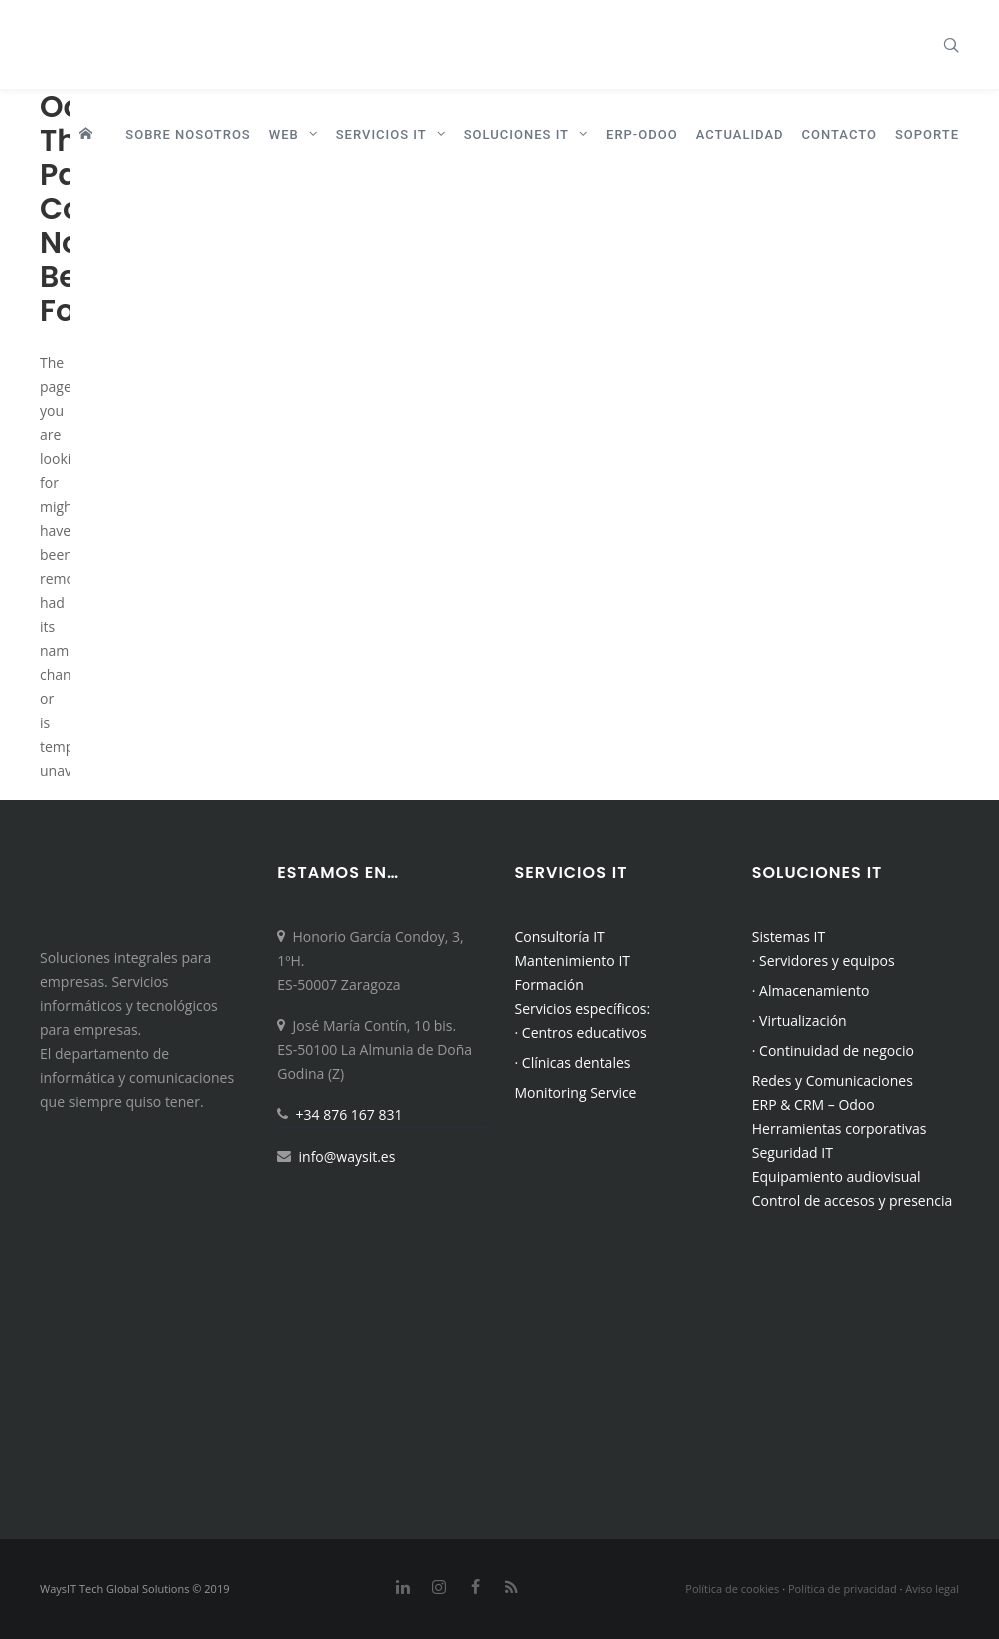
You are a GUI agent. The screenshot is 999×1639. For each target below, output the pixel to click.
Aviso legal (932, 1588)
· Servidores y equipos (823, 960)
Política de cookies (732, 1588)
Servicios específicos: (583, 1008)
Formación (549, 984)
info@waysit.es (347, 1156)
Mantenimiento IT (573, 960)
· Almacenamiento (811, 990)
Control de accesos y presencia (852, 1200)
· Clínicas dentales (573, 1062)
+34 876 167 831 (349, 1114)
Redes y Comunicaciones (832, 1080)
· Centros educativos (581, 1032)
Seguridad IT (792, 1152)
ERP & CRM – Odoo (813, 1104)
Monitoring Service (576, 1092)
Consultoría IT (560, 936)
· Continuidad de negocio (833, 1050)
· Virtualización (799, 1020)
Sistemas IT (788, 936)
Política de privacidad (842, 1588)
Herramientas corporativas (839, 1128)
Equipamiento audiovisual (836, 1176)
